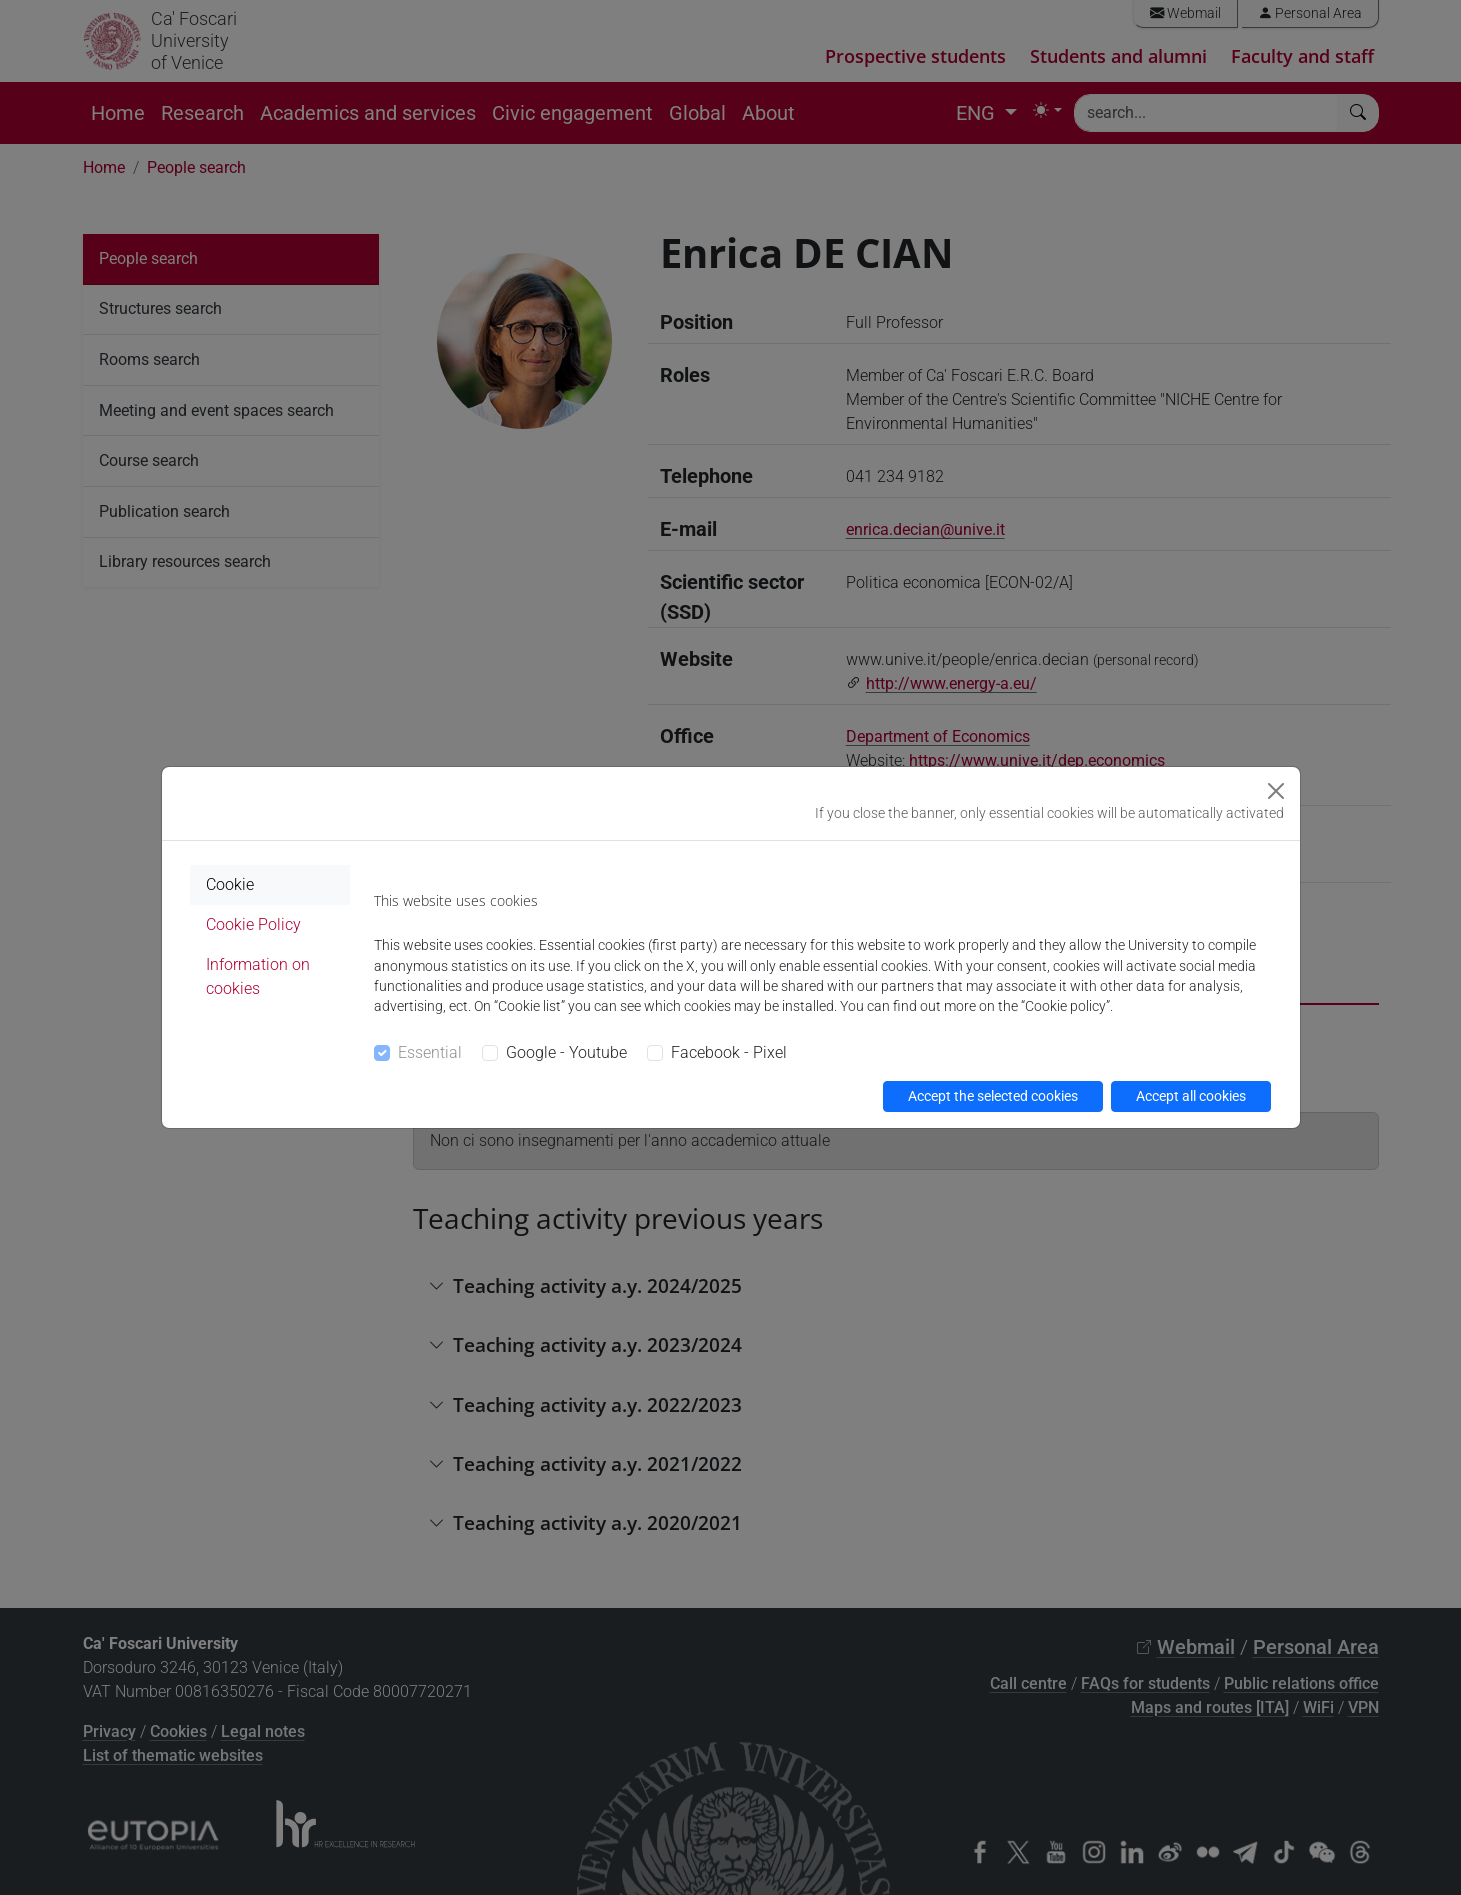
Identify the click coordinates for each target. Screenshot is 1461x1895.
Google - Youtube (566, 1052)
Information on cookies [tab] (258, 976)
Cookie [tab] (230, 884)
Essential (430, 1052)
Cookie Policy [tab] (253, 924)
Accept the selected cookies (993, 1096)
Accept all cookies (1191, 1096)
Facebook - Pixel (729, 1052)
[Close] (1276, 791)
